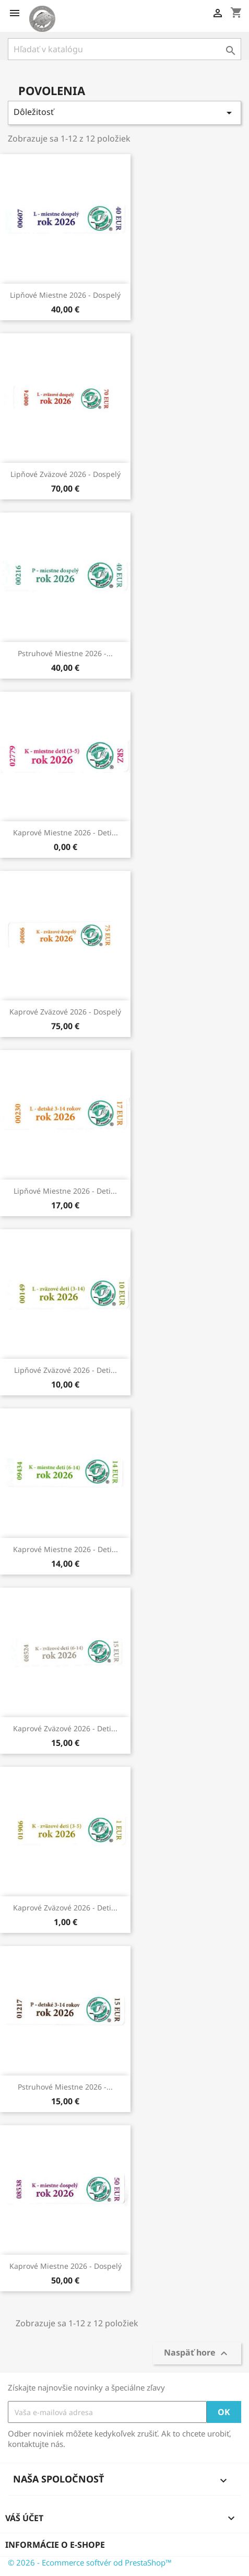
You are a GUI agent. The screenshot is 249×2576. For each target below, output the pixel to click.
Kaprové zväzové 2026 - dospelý (65, 1012)
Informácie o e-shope (55, 2544)
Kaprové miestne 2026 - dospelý (65, 2266)
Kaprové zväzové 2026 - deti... (65, 1728)
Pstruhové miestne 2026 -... (65, 653)
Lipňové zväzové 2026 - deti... (65, 1370)
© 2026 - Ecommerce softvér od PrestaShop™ (90, 2562)
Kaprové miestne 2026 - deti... (65, 832)
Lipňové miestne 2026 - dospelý (65, 295)
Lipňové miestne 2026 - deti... (65, 1191)
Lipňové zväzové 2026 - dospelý (65, 474)
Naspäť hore (197, 2353)
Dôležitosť (124, 112)
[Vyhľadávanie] (124, 49)
